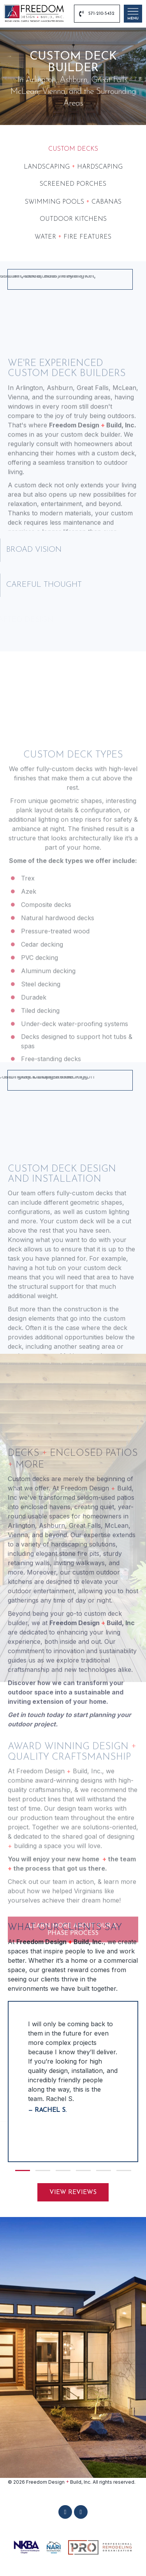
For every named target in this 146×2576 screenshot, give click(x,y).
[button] (22, 2170)
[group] (73, 2082)
